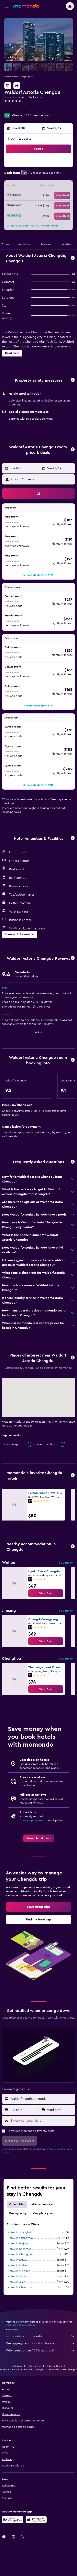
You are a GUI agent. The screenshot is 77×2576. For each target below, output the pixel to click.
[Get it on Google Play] (12, 2519)
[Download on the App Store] (36, 2519)
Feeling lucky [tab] (18, 2213)
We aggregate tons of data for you (40, 2343)
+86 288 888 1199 (16, 109)
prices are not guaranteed (20, 2325)
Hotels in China (54, 2366)
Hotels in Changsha (19, 2287)
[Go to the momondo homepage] (26, 6)
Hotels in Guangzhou (20, 2238)
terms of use (52, 2149)
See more (66, 1562)
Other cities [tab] (17, 2204)
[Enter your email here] (42, 2120)
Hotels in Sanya (17, 2260)
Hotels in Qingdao (18, 2271)
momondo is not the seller (40, 2336)
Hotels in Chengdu (34, 2369)
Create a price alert (32, 1820)
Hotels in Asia (34, 2366)
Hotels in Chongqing (20, 2254)
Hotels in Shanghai (19, 2232)
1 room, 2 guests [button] (19, 138)
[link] (45, 1593)
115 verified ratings (41, 115)
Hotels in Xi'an (16, 2282)
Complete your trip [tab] (45, 2213)
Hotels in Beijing (17, 2243)
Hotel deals (16, 2366)
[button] (6, 6)
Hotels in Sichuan (9, 2369)
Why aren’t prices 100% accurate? (40, 2350)
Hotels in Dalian (17, 2265)
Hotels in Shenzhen (19, 2249)
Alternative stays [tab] (42, 2204)
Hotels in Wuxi (16, 2276)
